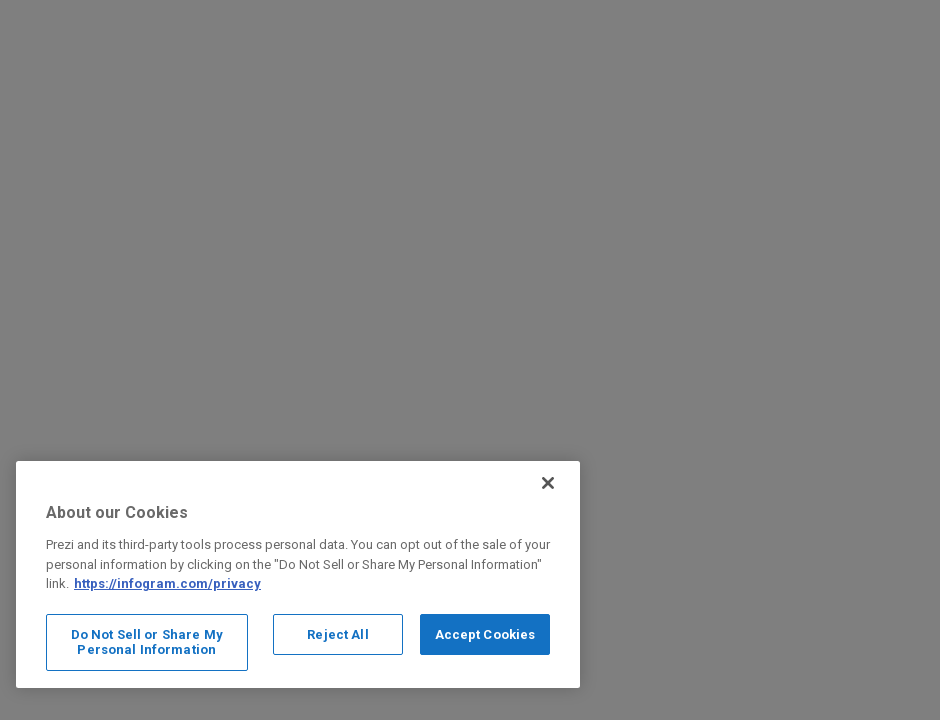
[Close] (548, 483)
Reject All (337, 634)
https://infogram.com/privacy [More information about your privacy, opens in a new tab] (167, 583)
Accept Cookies (485, 634)
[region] (298, 574)
